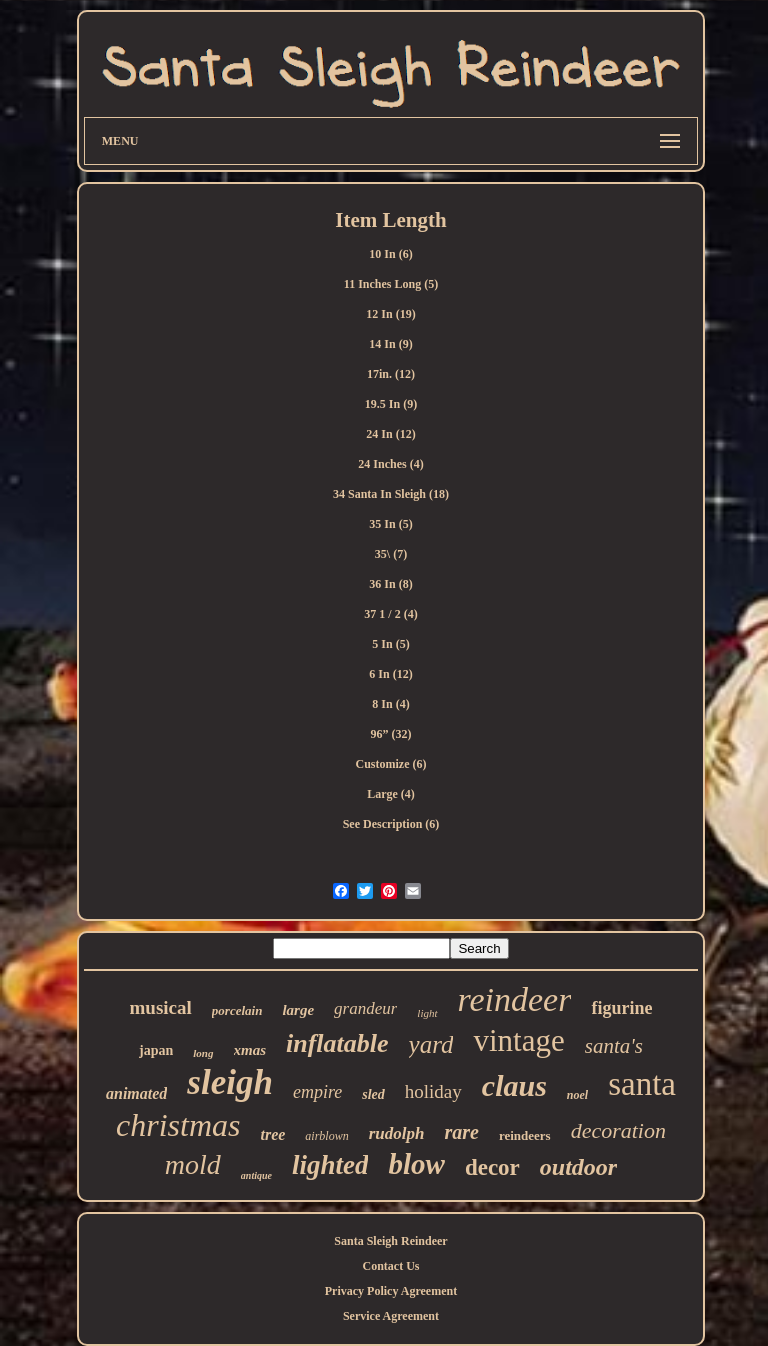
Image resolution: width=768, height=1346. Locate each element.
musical (161, 1007)
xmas (250, 1050)
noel (577, 1095)
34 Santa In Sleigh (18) (391, 494)
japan (156, 1050)
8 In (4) (390, 704)
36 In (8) (390, 584)
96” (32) (390, 734)
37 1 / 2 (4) (390, 614)
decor (492, 1167)
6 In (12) (390, 674)
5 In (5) (390, 644)
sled (373, 1094)
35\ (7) (391, 554)
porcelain (237, 1010)
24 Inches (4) (390, 464)
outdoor (578, 1167)
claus (514, 1085)
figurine (621, 1008)
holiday (433, 1091)
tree (272, 1134)
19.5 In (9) (391, 404)
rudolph (397, 1133)
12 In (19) (390, 314)
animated (136, 1093)
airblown (326, 1136)
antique (256, 1175)
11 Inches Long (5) (391, 284)
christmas (178, 1125)
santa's (614, 1046)
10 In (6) (390, 254)
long (203, 1053)
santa (642, 1084)
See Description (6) (391, 824)
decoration (618, 1130)
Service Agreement (391, 1316)
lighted (330, 1165)
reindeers (525, 1135)
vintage (518, 1040)
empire (317, 1092)
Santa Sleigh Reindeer (390, 1241)
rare (461, 1132)
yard (431, 1044)
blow (416, 1164)
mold (193, 1164)
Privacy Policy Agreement (391, 1291)
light (427, 1013)
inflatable (337, 1043)
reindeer (515, 999)
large (298, 1010)
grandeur (365, 1008)
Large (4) (391, 794)
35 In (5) (390, 524)
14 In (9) (390, 344)
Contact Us (390, 1266)
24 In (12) (390, 434)
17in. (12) (391, 374)
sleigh (230, 1082)
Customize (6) (391, 764)
